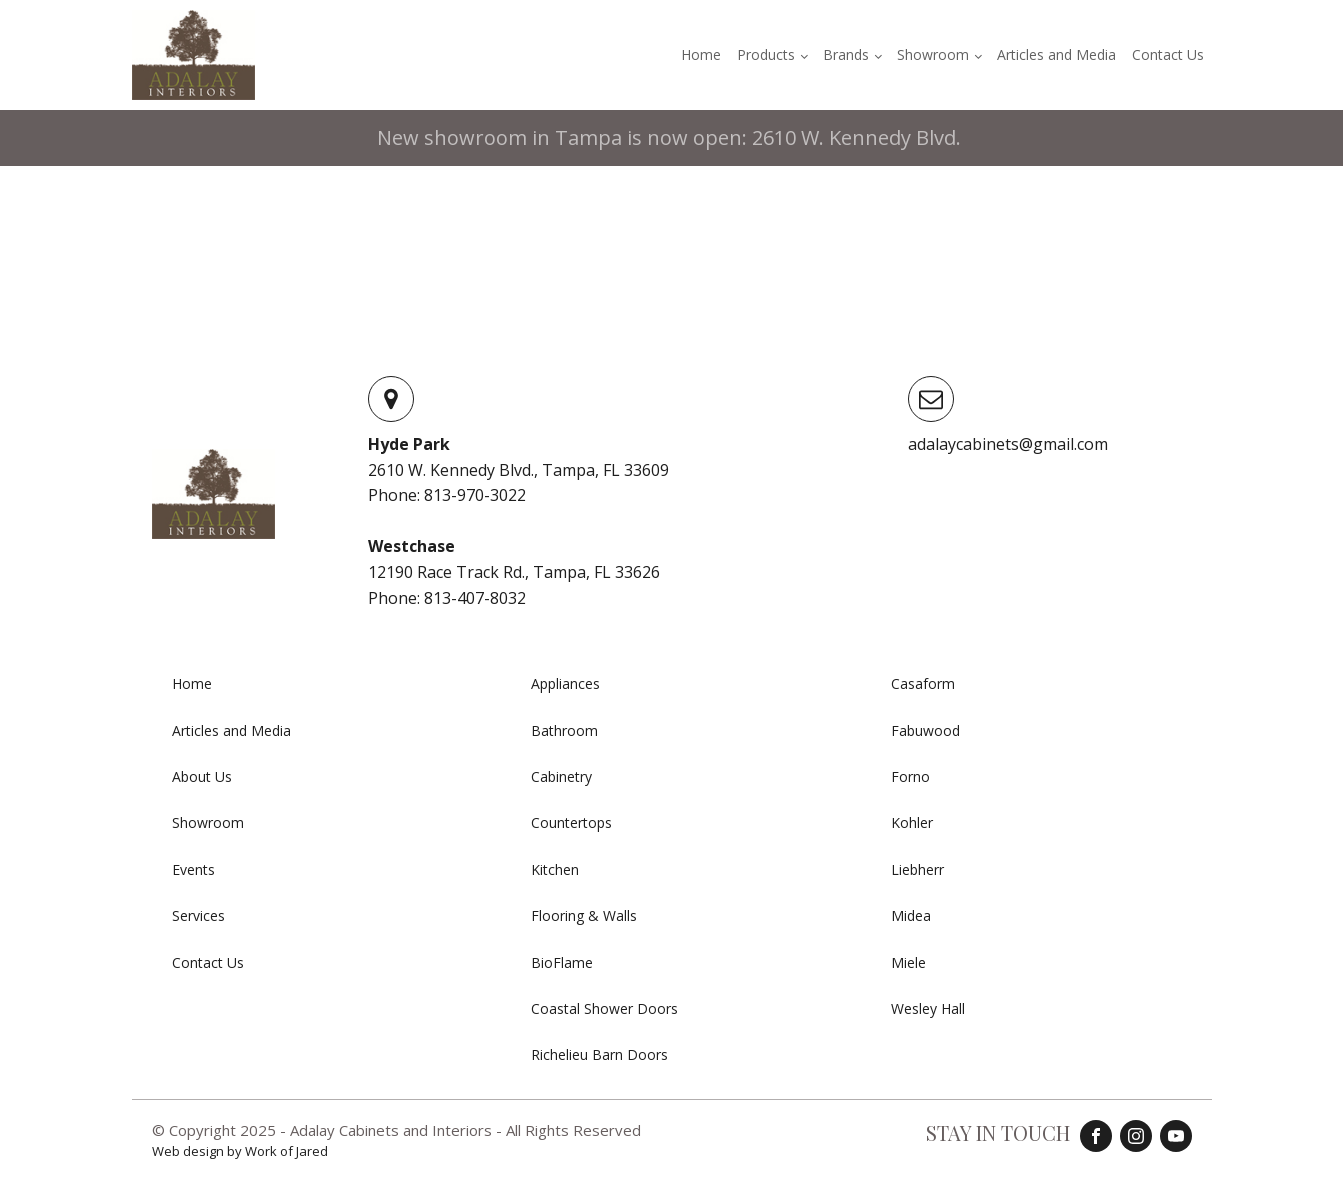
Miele (908, 962)
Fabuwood (925, 730)
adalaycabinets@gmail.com (1008, 444)
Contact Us (1168, 54)
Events (193, 869)
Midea (911, 915)
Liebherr (917, 869)
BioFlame (562, 962)
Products (766, 54)
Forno (910, 776)
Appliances (565, 683)
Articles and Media (1056, 54)
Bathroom (564, 730)
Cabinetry (561, 776)
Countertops (571, 822)
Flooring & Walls (584, 915)
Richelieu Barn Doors (599, 1054)
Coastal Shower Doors (604, 1008)
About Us (202, 776)
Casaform (923, 683)
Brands (846, 54)
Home (701, 54)
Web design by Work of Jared (240, 1151)
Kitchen (555, 869)
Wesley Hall (928, 1008)
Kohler (912, 822)
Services (198, 915)
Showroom (933, 54)
